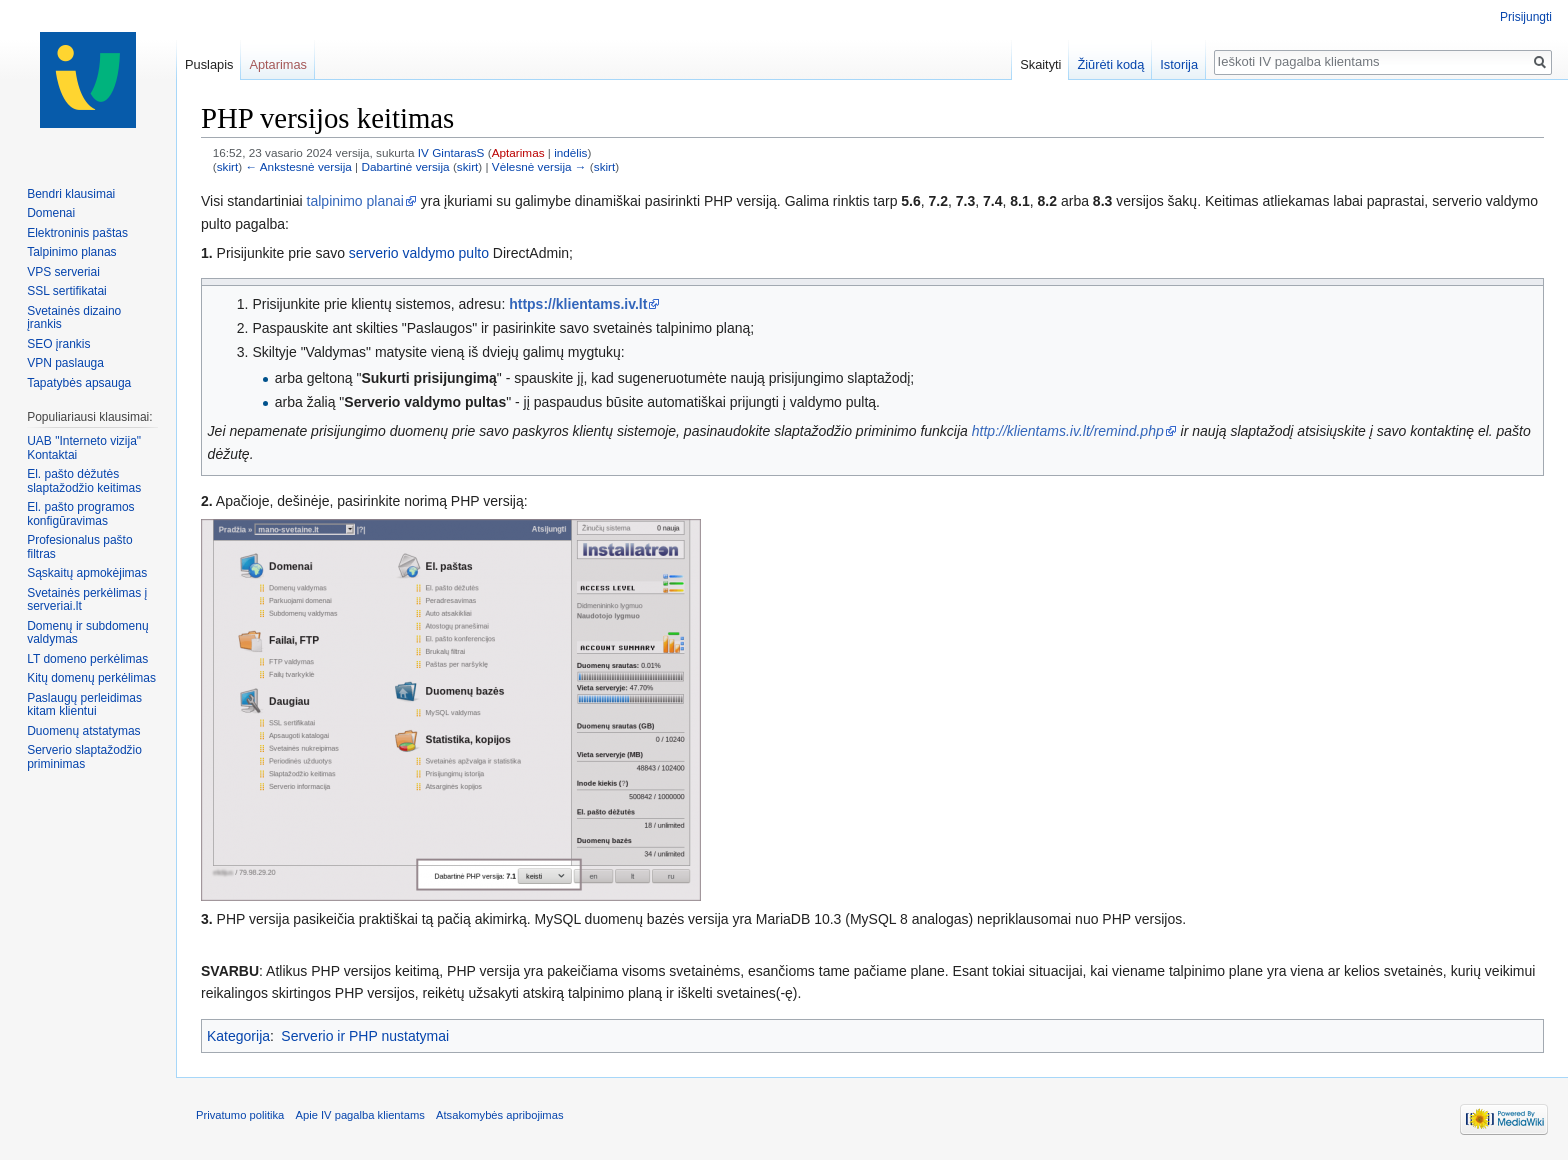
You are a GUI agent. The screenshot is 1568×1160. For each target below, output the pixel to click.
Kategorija (238, 1036)
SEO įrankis (58, 344)
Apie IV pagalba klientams (359, 1115)
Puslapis (209, 64)
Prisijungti (1526, 17)
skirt (228, 166)
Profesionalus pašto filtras (79, 547)
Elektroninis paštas (77, 233)
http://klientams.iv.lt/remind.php (1068, 431)
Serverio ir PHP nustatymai (365, 1036)
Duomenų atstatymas (83, 731)
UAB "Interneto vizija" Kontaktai (84, 448)
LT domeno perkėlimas (87, 659)
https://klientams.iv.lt (578, 304)
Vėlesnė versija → (539, 166)
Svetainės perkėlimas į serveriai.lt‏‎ (87, 600)
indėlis (570, 152)
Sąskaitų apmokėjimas (87, 573)
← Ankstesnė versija (298, 166)
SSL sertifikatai (67, 291)
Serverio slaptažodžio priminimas (84, 757)
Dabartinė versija (405, 166)
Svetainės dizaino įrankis (74, 318)
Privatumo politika (240, 1115)
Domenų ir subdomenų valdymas (87, 633)
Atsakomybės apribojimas (499, 1115)
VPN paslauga (65, 363)
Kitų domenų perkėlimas (91, 678)
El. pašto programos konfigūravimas (80, 514)
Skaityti (1040, 64)
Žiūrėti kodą (1110, 64)
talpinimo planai (355, 201)
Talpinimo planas (71, 252)
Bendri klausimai (71, 194)
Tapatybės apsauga (79, 383)
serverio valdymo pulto (419, 253)
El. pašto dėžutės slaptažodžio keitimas (84, 481)
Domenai (51, 213)
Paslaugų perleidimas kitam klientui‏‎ (84, 705)
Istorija (1179, 64)
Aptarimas (518, 152)
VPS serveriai (63, 272)
